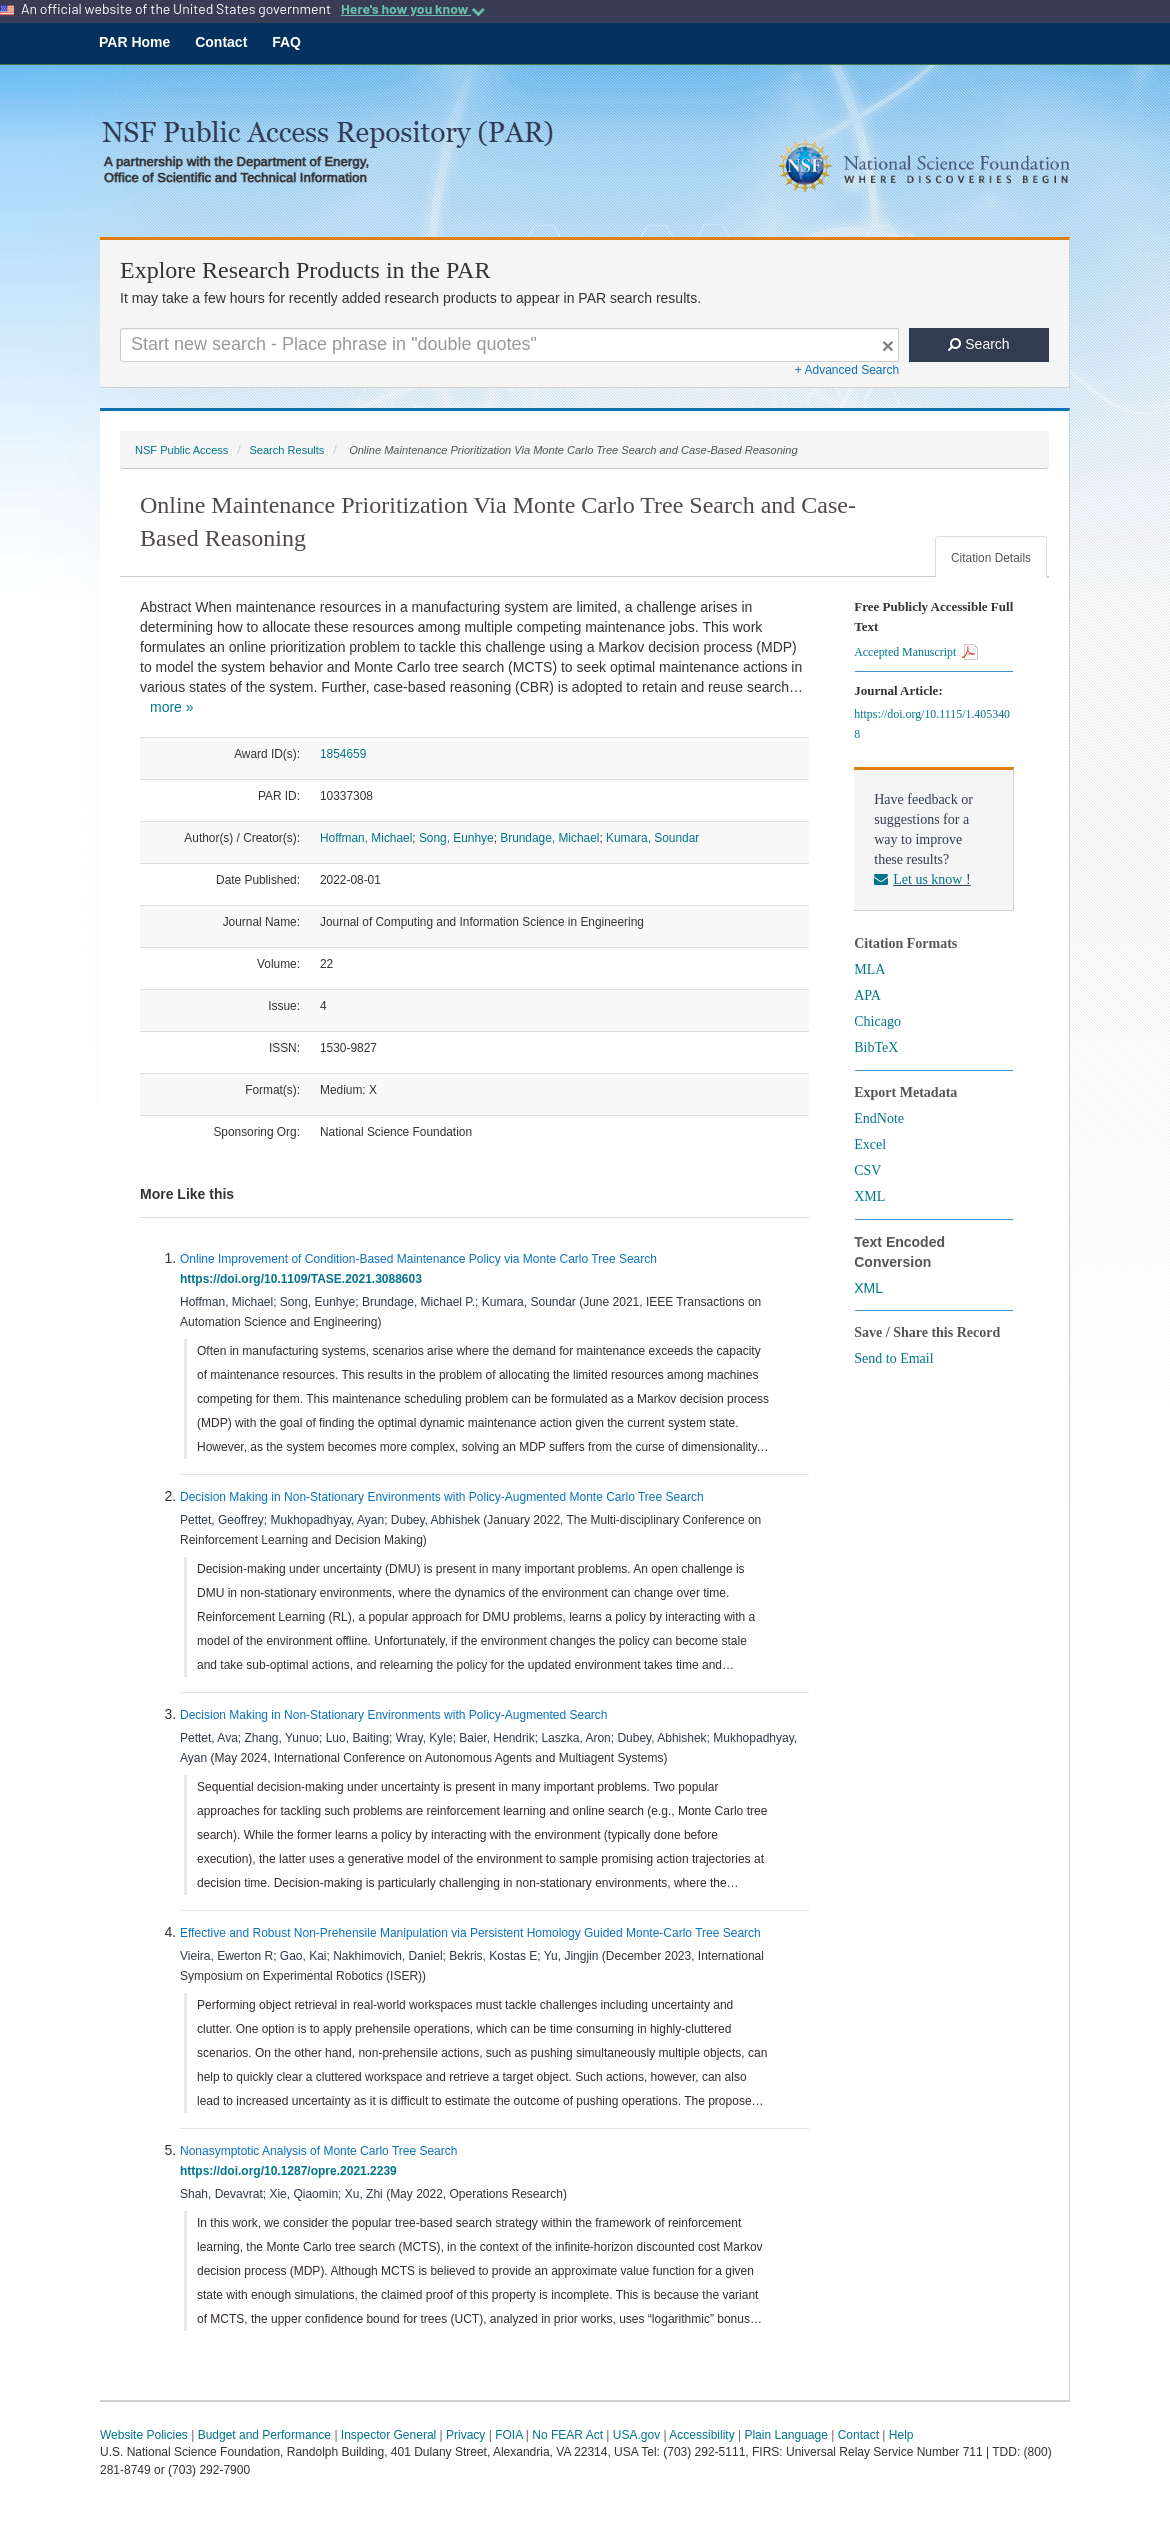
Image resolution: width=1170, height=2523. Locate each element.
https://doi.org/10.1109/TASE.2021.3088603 (304, 1279)
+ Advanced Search (847, 370)
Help (901, 2435)
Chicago (877, 1021)
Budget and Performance (264, 2435)
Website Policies (144, 2435)
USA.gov (636, 2435)
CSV (867, 1170)
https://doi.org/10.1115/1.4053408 (932, 724)
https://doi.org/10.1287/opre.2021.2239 (291, 2171)
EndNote (879, 1118)
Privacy (465, 2435)
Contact (221, 42)
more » (172, 707)
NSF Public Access (181, 450)
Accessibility (701, 2435)
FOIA (508, 2435)
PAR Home (134, 42)
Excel (870, 1144)
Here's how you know (413, 9)
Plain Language (785, 2435)
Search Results (286, 450)
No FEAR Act (567, 2435)
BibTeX (876, 1047)
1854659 (343, 754)
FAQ (286, 42)
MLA (869, 969)
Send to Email (893, 1358)
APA (867, 995)
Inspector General (388, 2435)
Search (978, 344)
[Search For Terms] (509, 345)
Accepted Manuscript (916, 652)
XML (869, 1196)
